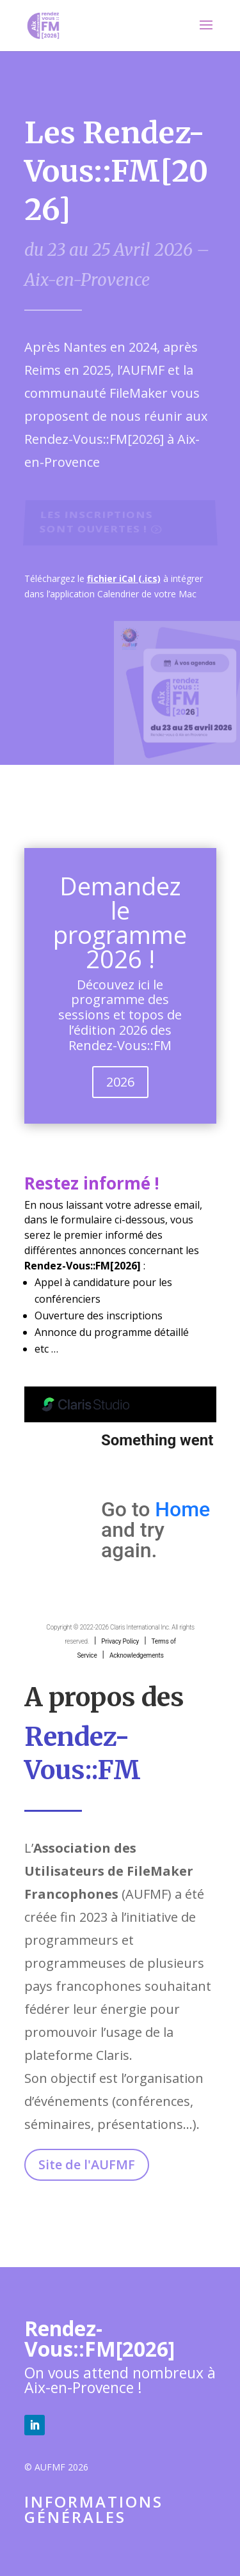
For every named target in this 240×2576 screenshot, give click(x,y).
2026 (120, 1081)
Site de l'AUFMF (86, 2164)
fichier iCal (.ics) (124, 578)
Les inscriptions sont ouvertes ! (95, 522)
